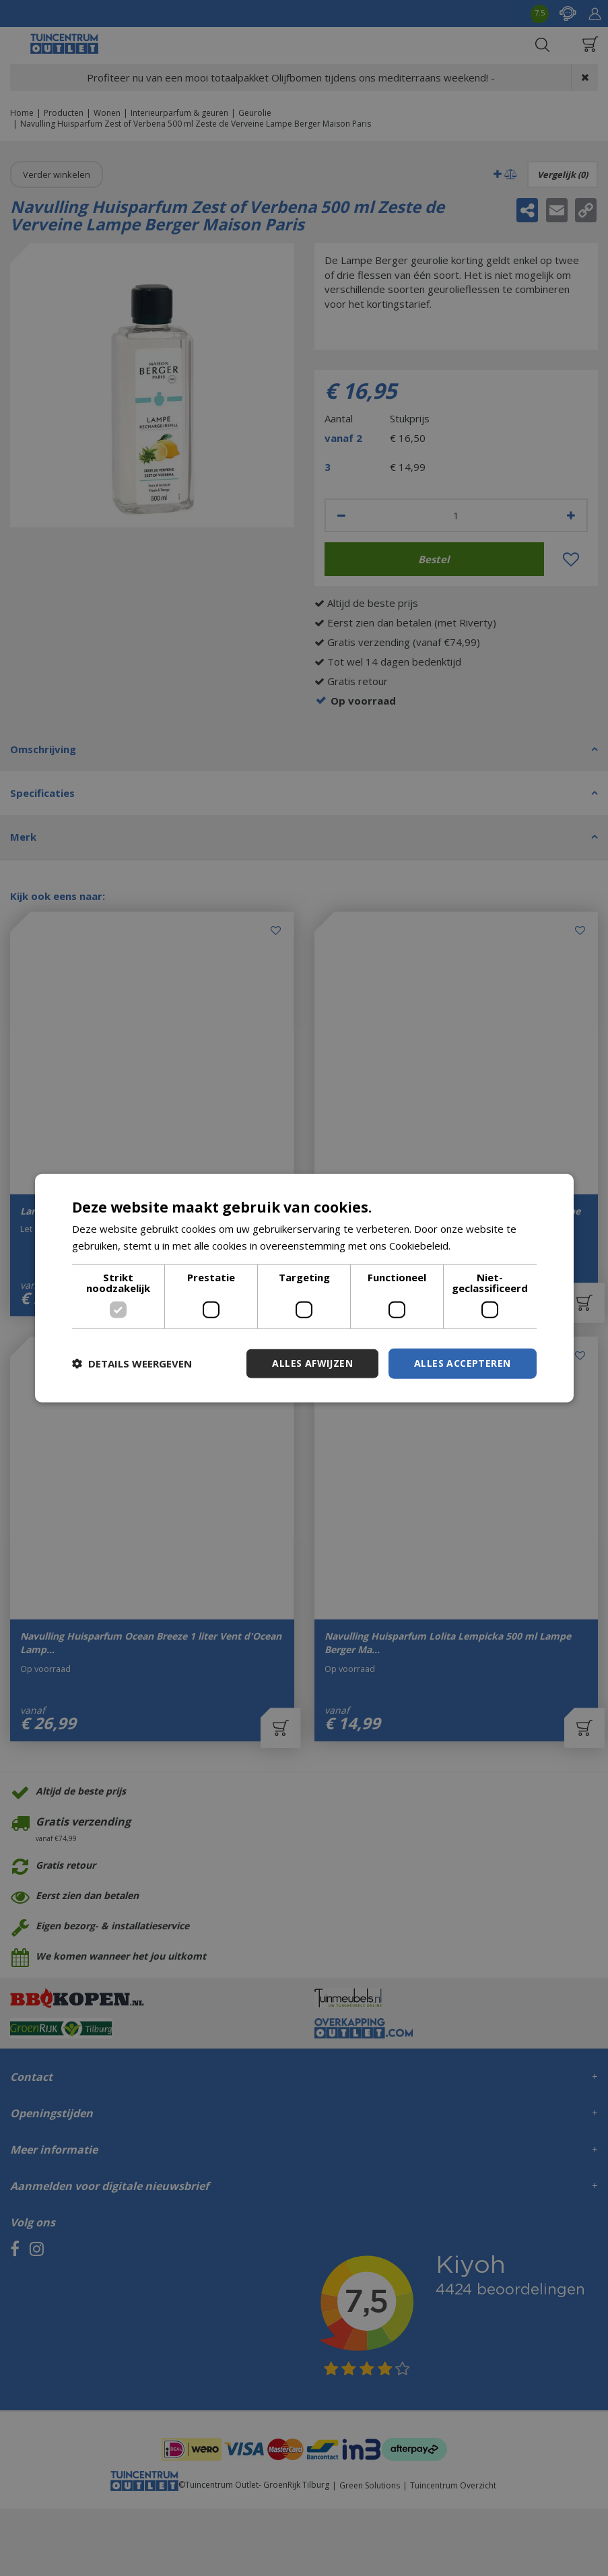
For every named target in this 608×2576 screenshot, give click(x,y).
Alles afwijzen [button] (312, 1363)
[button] (132, 1363)
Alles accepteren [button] (462, 1363)
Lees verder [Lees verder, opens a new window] (481, 1245)
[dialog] (304, 1288)
